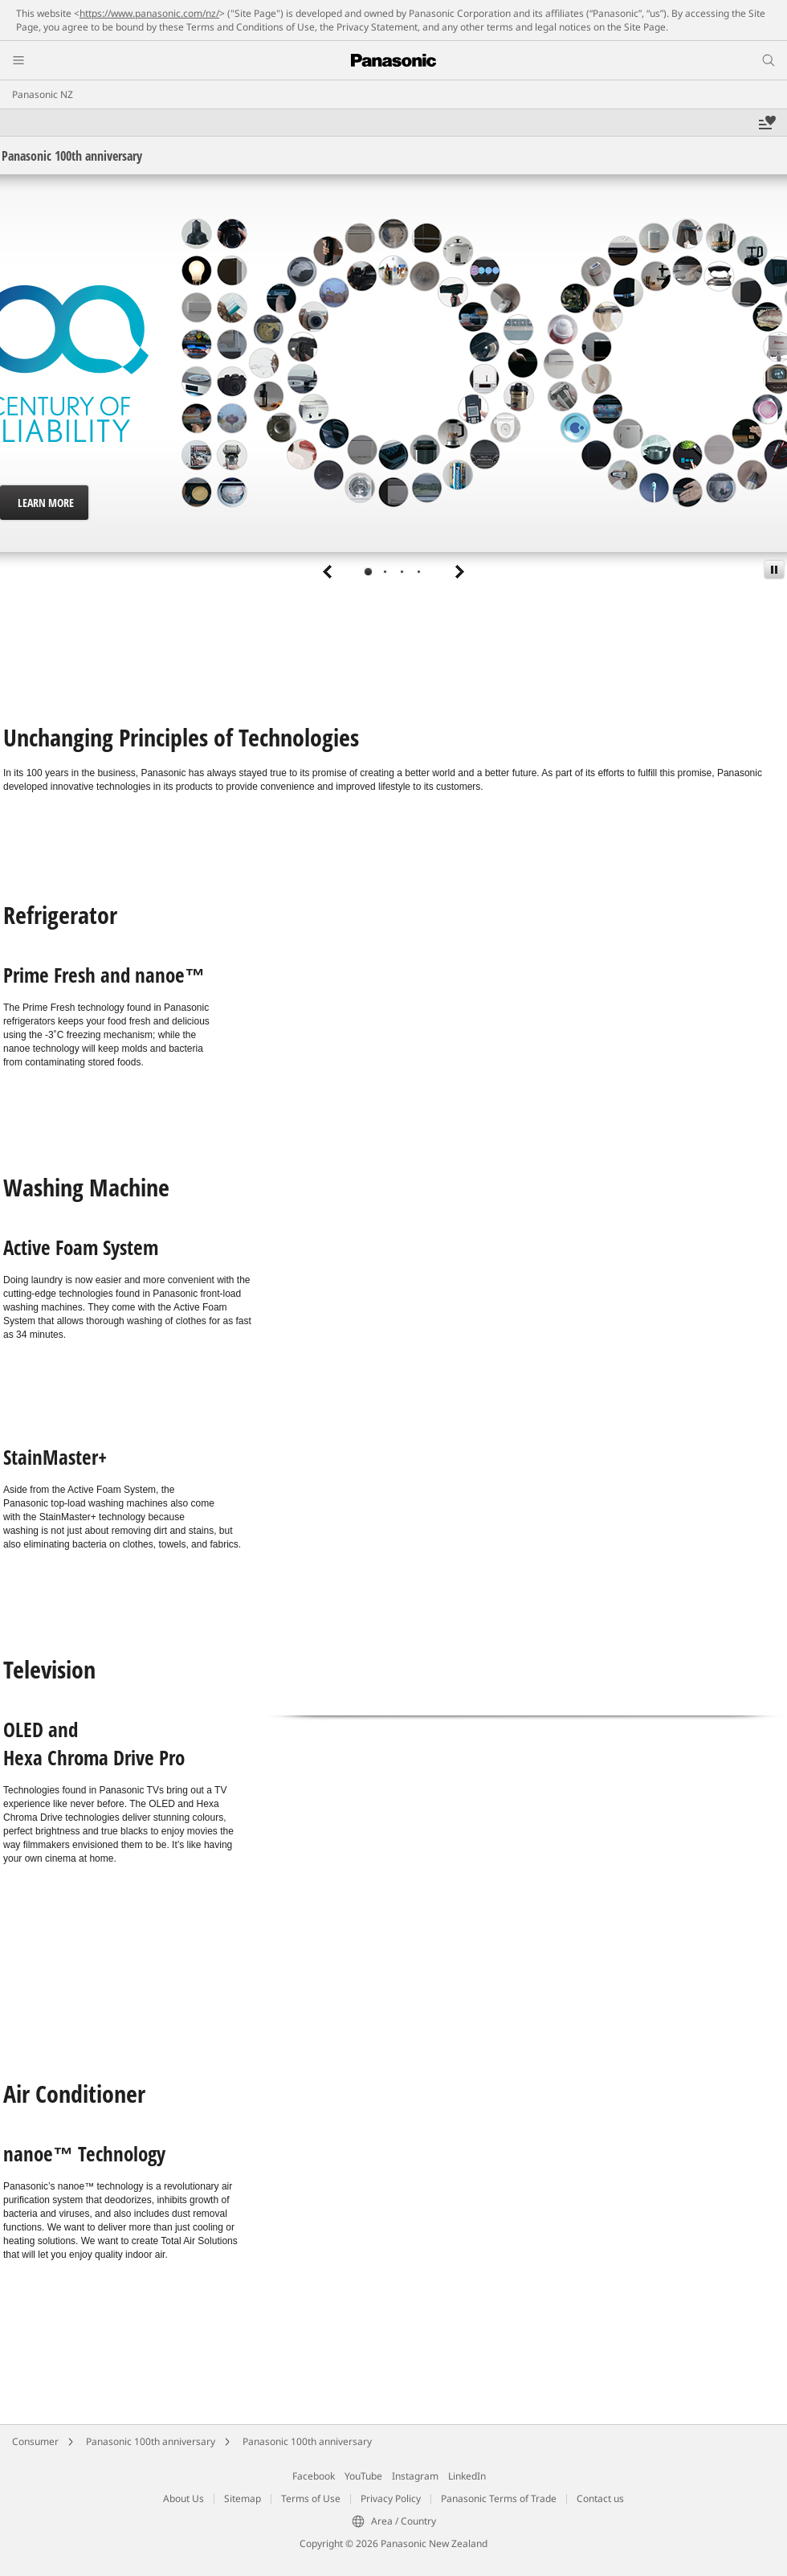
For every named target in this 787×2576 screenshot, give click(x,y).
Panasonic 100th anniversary (150, 2441)
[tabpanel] (393, 380)
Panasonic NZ (42, 94)
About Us (183, 2498)
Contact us (600, 2498)
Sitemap (242, 2498)
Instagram (415, 2476)
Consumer (35, 2441)
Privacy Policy (391, 2498)
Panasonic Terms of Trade (499, 2498)
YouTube (363, 2476)
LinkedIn (467, 2476)
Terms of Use (310, 2498)
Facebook (313, 2476)
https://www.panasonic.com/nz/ (149, 13)
